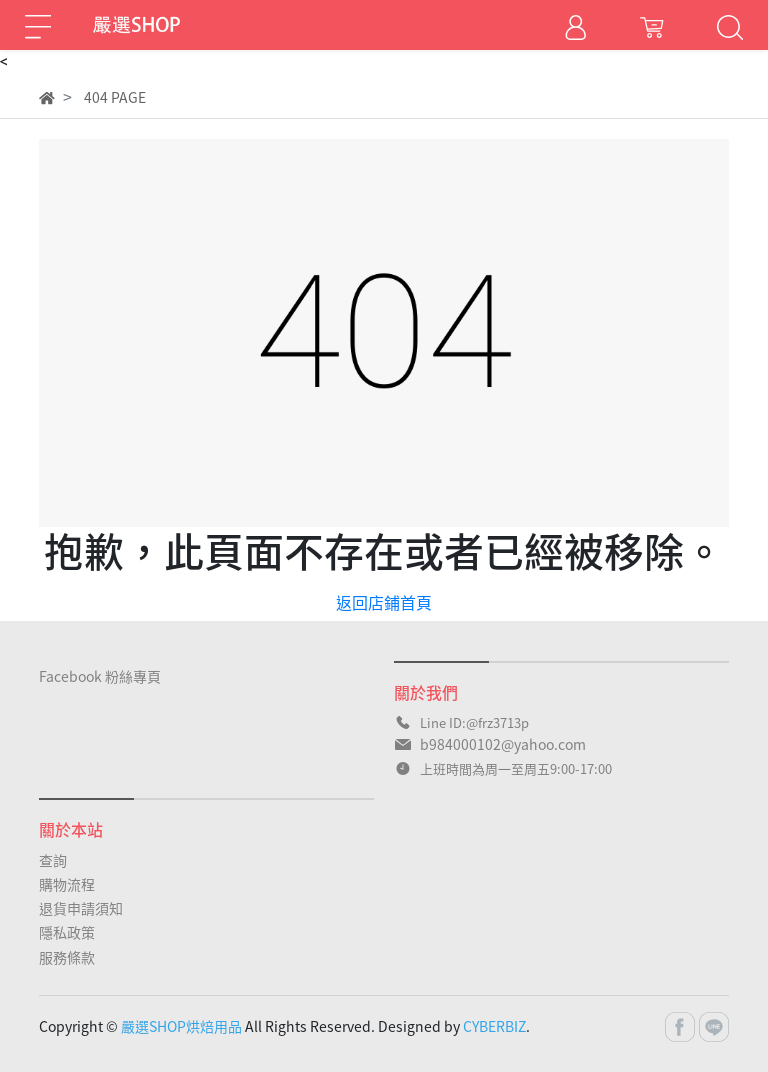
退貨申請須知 (81, 908)
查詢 (53, 860)
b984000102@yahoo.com (503, 744)
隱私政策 (67, 932)
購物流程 (67, 884)
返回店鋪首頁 (384, 602)
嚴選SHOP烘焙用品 (181, 1026)
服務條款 (67, 957)
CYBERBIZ (494, 1026)
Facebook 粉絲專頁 (100, 676)
